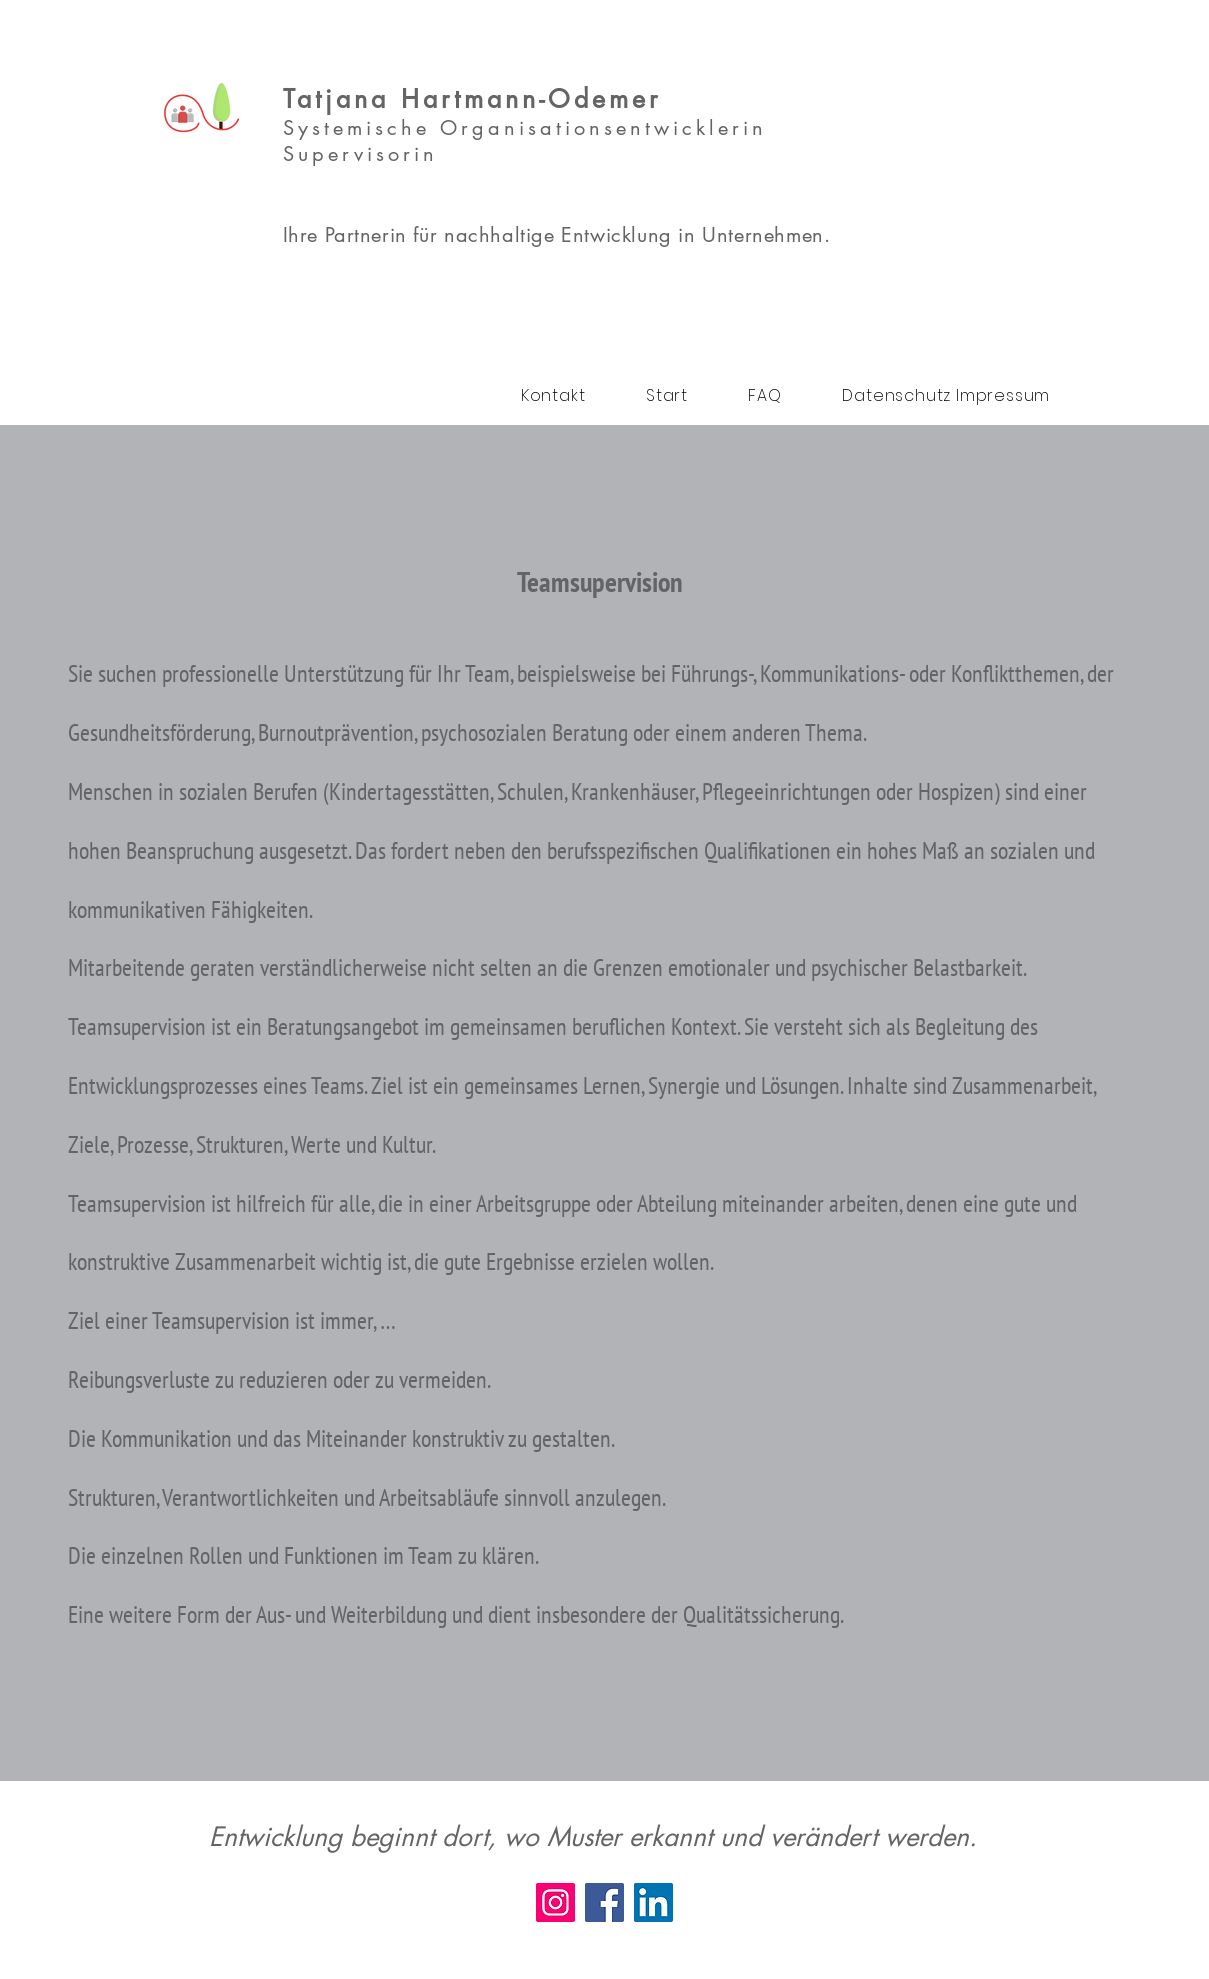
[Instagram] (555, 1902)
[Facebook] (604, 1902)
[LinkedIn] (653, 1902)
